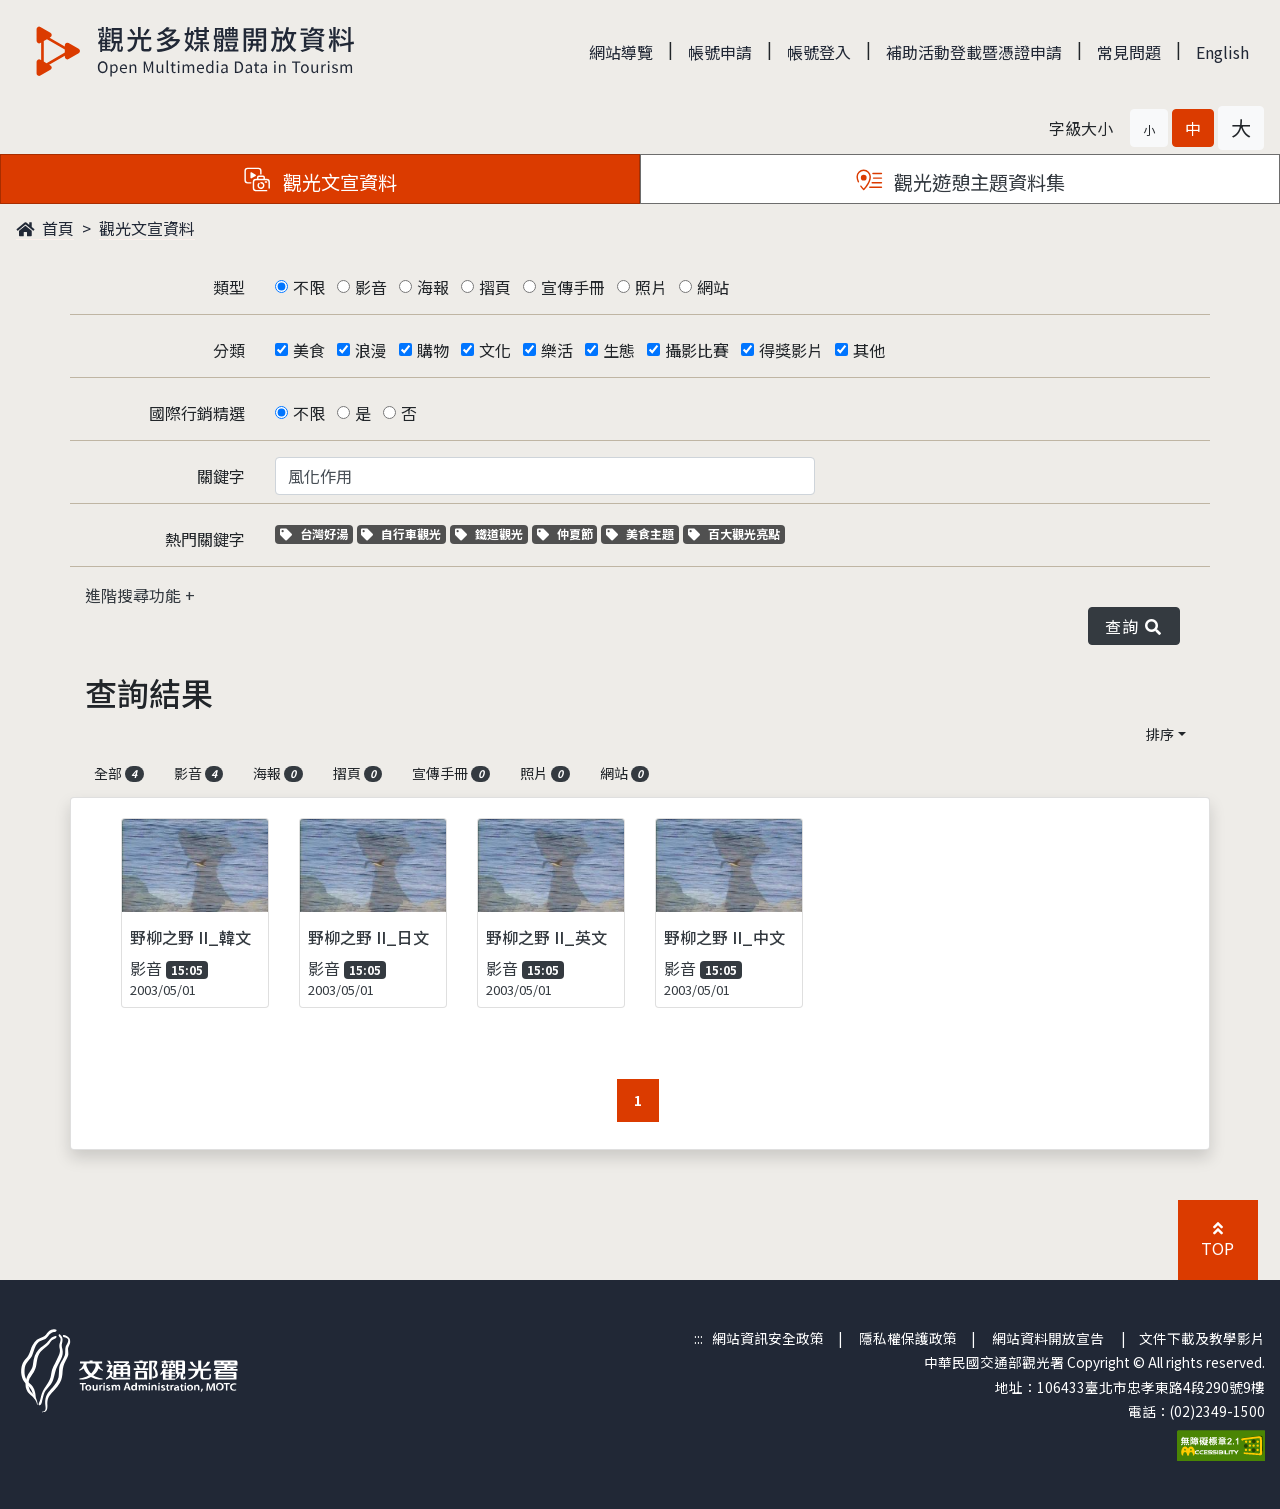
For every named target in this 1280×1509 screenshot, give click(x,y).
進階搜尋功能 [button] (135, 595)
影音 (371, 287)
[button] (1149, 128)
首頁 (45, 228)
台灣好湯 (316, 533)
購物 (433, 350)
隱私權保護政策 (908, 1338)
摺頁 (495, 287)
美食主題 (642, 533)
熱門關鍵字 (205, 539)
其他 (869, 350)
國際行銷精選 (197, 413)
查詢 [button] (1134, 626)
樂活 (557, 350)
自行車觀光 (401, 533)
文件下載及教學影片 (1202, 1338)
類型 (229, 287)
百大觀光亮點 (734, 533)
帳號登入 (819, 52)
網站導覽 (621, 52)
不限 (309, 287)
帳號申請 (720, 52)
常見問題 (1129, 52)
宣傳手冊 (573, 287)
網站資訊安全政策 (768, 1338)
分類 (229, 350)
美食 (309, 350)
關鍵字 (221, 476)
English (1222, 52)
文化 (495, 350)
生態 (619, 350)
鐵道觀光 (491, 533)
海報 (433, 287)
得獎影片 (791, 350)
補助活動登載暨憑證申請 (974, 52)
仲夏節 (567, 533)
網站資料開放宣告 (1048, 1338)
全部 (119, 773)
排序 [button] (1160, 734)
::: (698, 1338)
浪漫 (371, 350)
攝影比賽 (697, 350)
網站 (713, 287)
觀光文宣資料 (147, 228)
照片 (651, 287)
